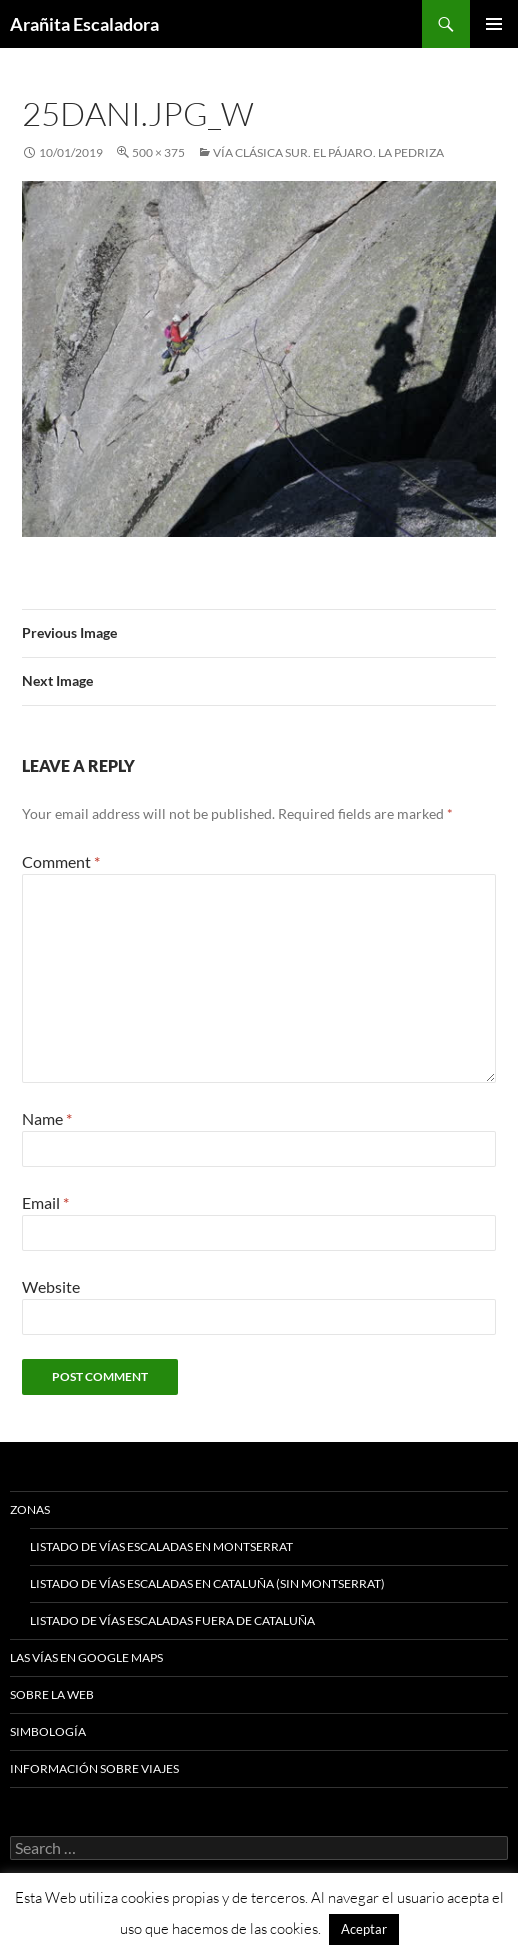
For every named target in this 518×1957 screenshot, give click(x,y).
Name (47, 1118)
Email (45, 1202)
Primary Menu (494, 24)
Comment (61, 861)
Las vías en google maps (86, 1657)
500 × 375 (158, 152)
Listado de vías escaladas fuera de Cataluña (172, 1620)
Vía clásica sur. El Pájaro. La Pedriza (328, 152)
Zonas (30, 1509)
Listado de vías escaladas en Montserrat (161, 1546)
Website (51, 1286)
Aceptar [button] (364, 1929)
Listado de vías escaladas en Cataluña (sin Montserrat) (207, 1583)
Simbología (48, 1731)
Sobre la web (52, 1694)
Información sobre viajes (94, 1768)
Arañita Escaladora (84, 24)
